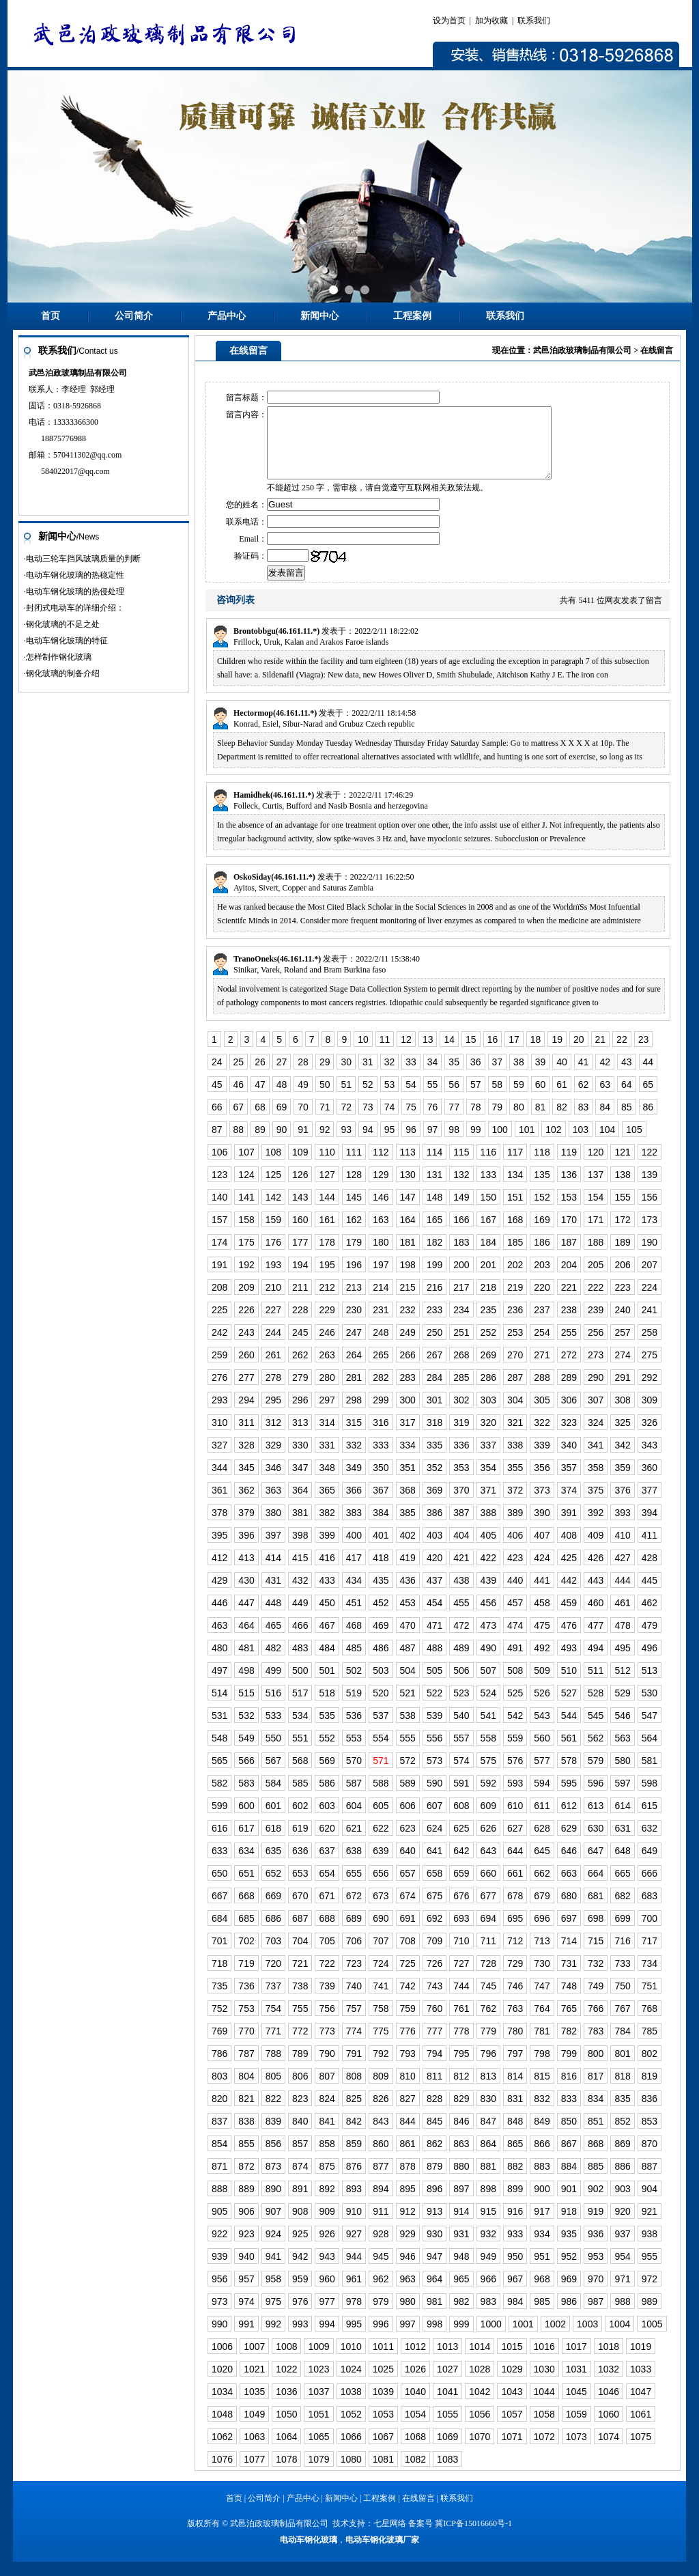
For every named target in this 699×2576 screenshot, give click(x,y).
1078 (286, 2473)
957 (246, 2293)
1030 (544, 2383)
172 (622, 1234)
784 (622, 2045)
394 (649, 1527)
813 (488, 2090)
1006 (222, 2360)
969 (569, 2293)
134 (515, 1189)
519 (354, 1707)
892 (326, 2203)
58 (497, 1098)
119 (569, 1166)
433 (326, 1594)
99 (475, 1143)
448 (273, 1617)
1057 (511, 2428)
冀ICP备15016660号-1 (473, 2538)
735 (219, 2000)
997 (408, 2338)
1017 (576, 2360)
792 (380, 2067)
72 (346, 1121)
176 (273, 1256)
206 (622, 1279)
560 (542, 1752)
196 (354, 1279)
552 (326, 1752)
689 (354, 1932)
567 (273, 1774)
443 (595, 1594)
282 (380, 1391)
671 (326, 1910)
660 (488, 1887)
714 (569, 1955)
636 (300, 1865)
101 (526, 1143)
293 (219, 1414)
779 (488, 2045)
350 (380, 1481)
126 (300, 1189)
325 (622, 1436)
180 (380, 1256)
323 (569, 1436)
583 (246, 1797)
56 (453, 1098)
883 (542, 2180)
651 (246, 1887)
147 (408, 1211)
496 (649, 1662)
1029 (511, 2383)
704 (300, 1955)
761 (461, 2022)
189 (622, 1256)
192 (246, 1279)
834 (595, 2113)
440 (515, 1594)
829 (461, 2113)
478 (622, 1639)
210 (273, 1301)
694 (488, 1932)
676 (461, 1910)
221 (569, 1301)
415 (300, 1572)
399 (326, 1549)
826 (380, 2113)
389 (515, 1527)
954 (622, 2270)
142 (273, 1211)
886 (622, 2180)
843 (380, 2135)
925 (300, 2248)
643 (488, 1865)
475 (542, 1639)
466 (300, 1639)
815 (542, 2090)
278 (273, 1391)
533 (273, 1729)
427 (622, 1572)
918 (569, 2225)
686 (273, 1932)
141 (246, 1211)
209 (246, 1301)
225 (219, 1324)
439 (488, 1594)
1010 (351, 2360)
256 (595, 1346)
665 (622, 1887)
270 (515, 1369)
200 (461, 1279)
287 (515, 1391)
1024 (351, 2383)
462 (649, 1617)
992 (273, 2338)
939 (219, 2270)
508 (515, 1684)
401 (380, 1549)
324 (595, 1436)
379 (246, 1527)
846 (461, 2135)
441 (542, 1594)
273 (595, 1369)
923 (246, 2248)
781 (542, 2045)
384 (380, 1527)
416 (326, 1572)
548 (219, 1752)
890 (273, 2203)
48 (281, 1098)
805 (273, 2090)
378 (219, 1527)
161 (326, 1234)
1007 (254, 2360)
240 (622, 1324)
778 (461, 2045)
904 (649, 2203)
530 (649, 1707)
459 (569, 1617)
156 (649, 1211)
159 (273, 1234)
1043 (511, 2405)
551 (300, 1752)
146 (380, 1211)
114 (434, 1166)
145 (354, 1211)
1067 (383, 2451)
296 (300, 1414)
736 (246, 2000)
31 (367, 1076)
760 (434, 2022)
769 (219, 2045)
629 (569, 1842)
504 (408, 1684)
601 (273, 1820)
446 (219, 1617)
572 (408, 1774)
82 (561, 1121)
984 (515, 2315)
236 (515, 1324)
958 (273, 2293)
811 (434, 2090)
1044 (544, 2405)
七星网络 (389, 2538)
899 (515, 2203)
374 (569, 1504)
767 (622, 2022)
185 (515, 1256)
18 (535, 1053)
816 (569, 2090)
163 (380, 1234)
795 (461, 2067)
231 (380, 1324)
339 (542, 1459)
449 (300, 1617)
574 (461, 1774)
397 (273, 1549)
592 (488, 1797)
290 (595, 1391)
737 (273, 2000)
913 (434, 2225)
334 (408, 1459)
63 (604, 1098)
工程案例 (412, 316)
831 (515, 2113)
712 (515, 1955)
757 (354, 2022)
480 (219, 1662)
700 (649, 1932)
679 (542, 1910)
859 (354, 2158)
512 (622, 1684)
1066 (351, 2451)
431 (273, 1594)
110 (326, 1166)
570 (354, 1774)
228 (300, 1324)
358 (595, 1481)
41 (583, 1076)
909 (326, 2225)
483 (300, 1662)
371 (488, 1504)
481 (246, 1662)
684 (219, 1932)
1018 (608, 2360)
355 (515, 1481)
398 (300, 1549)
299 (380, 1414)
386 (434, 1527)
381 (300, 1527)
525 (515, 1707)
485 (354, 1662)
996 (380, 2338)
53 (389, 1098)
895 (408, 2203)
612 (569, 1820)
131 (434, 1189)
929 (408, 2248)
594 (542, 1797)
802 (649, 2067)
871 (219, 2180)
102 (553, 1143)
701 (219, 1955)
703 (273, 1955)
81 (540, 1121)
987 (595, 2315)
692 (434, 1932)
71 (324, 1121)
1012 (415, 2360)
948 (461, 2270)
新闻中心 (319, 316)
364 (300, 1504)
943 (326, 2270)
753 (246, 2022)
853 (649, 2135)
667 (219, 1910)
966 (488, 2293)
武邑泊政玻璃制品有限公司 (582, 350)
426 (595, 1572)
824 (326, 2113)
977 (326, 2315)
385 (408, 1527)
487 (408, 1662)
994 (326, 2338)
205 (595, 1279)
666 (649, 1887)
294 (246, 1414)
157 (219, 1234)
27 (281, 1076)
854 (219, 2158)
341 (595, 1459)
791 (354, 2067)
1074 (608, 2451)
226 (246, 1324)
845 (434, 2135)
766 (595, 2022)
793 (408, 2067)
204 (569, 1279)
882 (515, 2180)
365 (326, 1504)
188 (595, 1256)
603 (326, 1820)
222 (595, 1301)
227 (273, 1324)
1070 (479, 2451)
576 (515, 1774)
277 (246, 1391)
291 (622, 1391)
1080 (351, 2473)
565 (219, 1774)
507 (488, 1684)
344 (219, 1481)
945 (380, 2270)
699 (622, 1932)
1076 (222, 2473)
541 (488, 1729)
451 (354, 1617)
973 (219, 2315)
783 (595, 2045)
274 (622, 1369)
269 (488, 1369)
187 (569, 1256)
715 (595, 1955)
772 (300, 2045)
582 (219, 1797)
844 (408, 2135)
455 (461, 1617)
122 (649, 1166)
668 (246, 1910)
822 (273, 2113)
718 (219, 1977)
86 (648, 1121)
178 (326, 1256)
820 (219, 2113)
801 (622, 2067)
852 (622, 2135)
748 (569, 2000)
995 (354, 2338)
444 (622, 1594)
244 (273, 1346)
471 (434, 1639)
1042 (479, 2405)
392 (595, 1527)
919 (595, 2225)
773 (326, 2045)
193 (273, 1279)
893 (354, 2203)
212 (326, 1301)
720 (273, 1977)
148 (434, 1211)
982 (461, 2315)
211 (300, 1301)
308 (622, 1414)
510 (569, 1684)
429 (219, 1594)
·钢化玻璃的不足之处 (62, 624)
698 (595, 1932)
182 (434, 1256)
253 (515, 1346)
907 (273, 2225)
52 (367, 1098)
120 (595, 1166)
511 (595, 1684)
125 (273, 1189)
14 (449, 1053)
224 (649, 1301)
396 (246, 1549)
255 (569, 1346)
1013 (447, 2360)
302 (461, 1414)
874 (300, 2180)
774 (354, 2045)
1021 (254, 2383)
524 (488, 1707)
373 (542, 1504)
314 (326, 1436)
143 (300, 1211)
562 (595, 1752)
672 (354, 1910)
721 (300, 1977)
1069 (447, 2451)
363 (273, 1504)
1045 (576, 2405)
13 (428, 1053)
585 (300, 1797)
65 (648, 1098)
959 (300, 2293)
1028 (479, 2383)
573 (434, 1774)
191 (219, 1279)
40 (561, 1076)
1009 (318, 2360)
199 (434, 1279)
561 (569, 1752)
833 (569, 2113)
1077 (254, 2473)
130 (408, 1189)
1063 (254, 2451)
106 (219, 1166)
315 (354, 1436)
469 (380, 1639)
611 (542, 1820)
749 (595, 2000)
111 (354, 1166)
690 (380, 1932)
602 (300, 1820)
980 (408, 2315)
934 (542, 2248)
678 (515, 1910)
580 (622, 1774)
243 (246, 1346)
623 (408, 1842)
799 (569, 2067)
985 (542, 2315)
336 (461, 1459)
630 (595, 1842)
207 (649, 1279)
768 (649, 2022)
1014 (479, 2360)
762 (488, 2022)
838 (246, 2135)
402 (408, 1549)
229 (326, 1324)
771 (273, 2045)
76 (432, 1121)
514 (219, 1707)
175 (246, 1256)
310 (219, 1436)
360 (649, 1481)
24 (217, 1076)
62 (583, 1098)
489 (461, 1662)
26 (260, 1076)
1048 (222, 2428)
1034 (222, 2405)
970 (595, 2293)
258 (649, 1346)
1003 (587, 2338)
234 (461, 1324)
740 (354, 2000)
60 (540, 1098)
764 (542, 2022)
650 (219, 1887)
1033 (640, 2383)
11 (385, 1053)
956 (219, 2293)
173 (649, 1234)
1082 (415, 2473)
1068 (415, 2451)
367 (380, 1504)
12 (406, 1053)
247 (354, 1346)
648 (622, 1865)
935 (569, 2248)
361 (219, 1504)
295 (273, 1414)
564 (649, 1752)
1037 (318, 2405)
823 (300, 2113)
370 (461, 1504)
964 (434, 2293)
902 (595, 2203)
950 (515, 2270)
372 (515, 1504)
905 (219, 2225)
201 (488, 1279)
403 (434, 1549)
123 (219, 1189)
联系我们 (533, 20)
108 (273, 1166)
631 (622, 1842)
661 (515, 1887)
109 (300, 1166)
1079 (318, 2473)
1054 (415, 2428)
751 (649, 2000)
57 (475, 1098)
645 (542, 1865)
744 (461, 2000)
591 (461, 1797)
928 (380, 2248)
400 (354, 1549)
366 (354, 1504)
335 (434, 1459)
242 (219, 1346)
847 (488, 2135)
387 (461, 1527)
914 (461, 2225)
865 (515, 2158)
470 (408, 1639)
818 (622, 2090)
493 (569, 1662)
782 (569, 2045)
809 (380, 2090)
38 (518, 1076)
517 (300, 1707)
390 (542, 1527)
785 (649, 2045)
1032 (608, 2383)
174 (219, 1256)
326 (649, 1436)
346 (273, 1481)
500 (300, 1684)
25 (238, 1076)
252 (488, 1346)
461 (622, 1617)
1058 (544, 2428)
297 (326, 1414)
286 (488, 1391)
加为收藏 (491, 20)
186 (542, 1256)
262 (300, 1369)
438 (461, 1594)
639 (380, 1865)
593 (515, 1797)
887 (649, 2180)
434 (354, 1594)
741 (380, 2000)
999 (461, 2338)
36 (475, 1076)
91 (303, 1143)
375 (595, 1504)
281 (354, 1391)
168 (515, 1234)
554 (380, 1752)
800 (595, 2067)
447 (246, 1617)
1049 (254, 2428)
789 (300, 2067)
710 (461, 1955)
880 (461, 2180)
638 (354, 1865)
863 (461, 2158)
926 (326, 2248)
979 (380, 2315)
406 (515, 1549)
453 (408, 1617)
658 (434, 1887)
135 (542, 1189)
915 (488, 2225)
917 (542, 2225)
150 (488, 1211)
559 (515, 1752)
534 (300, 1729)
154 (595, 1211)
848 (515, 2135)
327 (219, 1459)
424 (542, 1572)
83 (583, 1121)
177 (300, 1256)
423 (515, 1572)
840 (300, 2135)
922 (219, 2248)
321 (515, 1436)
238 (569, 1324)
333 (380, 1459)
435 (380, 1594)
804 (246, 2090)
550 (273, 1752)
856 (273, 2158)
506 (461, 1684)
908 (300, 2225)
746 (515, 2000)
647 (595, 1865)
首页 (50, 316)
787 (246, 2067)
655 (354, 1887)
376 (622, 1504)
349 (354, 1481)
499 (273, 1684)
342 (622, 1459)
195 (326, 1279)
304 (515, 1414)
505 (434, 1684)
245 (300, 1346)
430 (246, 1594)
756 (326, 2022)
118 (542, 1166)
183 (461, 1256)
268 (461, 1369)
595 (569, 1797)
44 (648, 1076)
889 (246, 2203)
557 (461, 1752)
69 (281, 1121)
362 (246, 1504)
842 (354, 2135)
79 (497, 1121)
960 (326, 2293)
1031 (576, 2383)
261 (273, 1369)
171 (595, 1234)
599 (219, 1820)
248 (380, 1346)
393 (622, 1527)
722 (326, 1977)
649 (649, 1865)
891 (300, 2203)
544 (569, 1729)
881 (488, 2180)
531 (219, 1729)
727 (461, 1977)
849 (542, 2135)
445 (649, 1594)
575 (488, 1774)
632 (649, 1842)
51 (346, 1098)
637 (326, 1865)
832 (542, 2113)
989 (649, 2315)
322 (542, 1436)
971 (622, 2293)
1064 (286, 2451)
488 (434, 1662)
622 (380, 1842)
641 (434, 1865)
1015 (511, 2360)
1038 (351, 2405)
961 (354, 2293)
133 (488, 1189)
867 (569, 2158)
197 (380, 1279)
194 (300, 1279)
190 (649, 1256)
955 (649, 2270)
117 (515, 1166)
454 (434, 1617)
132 (461, 1189)
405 (488, 1549)
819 (649, 2090)
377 (649, 1504)
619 (300, 1842)
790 (326, 2067)
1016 (544, 2360)
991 (246, 2338)
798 (542, 2067)
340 (569, 1459)
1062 (222, 2451)
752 (219, 2022)
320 (488, 1436)
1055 (447, 2428)
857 (300, 2158)
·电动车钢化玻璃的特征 (66, 640)
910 (354, 2225)
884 (569, 2180)
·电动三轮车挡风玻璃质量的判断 (82, 558)
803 (219, 2090)
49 (303, 1098)
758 (380, 2022)
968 (542, 2293)
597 (622, 1797)
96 (410, 1143)
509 (542, 1684)
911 (380, 2225)
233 (434, 1324)
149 (461, 1211)
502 (354, 1684)
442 (569, 1594)
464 (246, 1639)
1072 (544, 2451)
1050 (286, 2428)
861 (408, 2158)
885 (595, 2180)
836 (649, 2113)
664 (595, 1887)
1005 (651, 2338)
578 (569, 1774)
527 (569, 1707)
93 (346, 1143)
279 (300, 1391)
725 (408, 1977)
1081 (383, 2473)
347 (300, 1481)
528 (595, 1707)
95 (389, 1143)
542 (515, 1729)
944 (354, 2270)
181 (408, 1256)
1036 (286, 2405)
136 (569, 1189)
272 (569, 1369)
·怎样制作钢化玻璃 (57, 657)
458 (542, 1617)
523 (461, 1707)
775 (380, 2045)
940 (246, 2270)
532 (246, 1729)
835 (622, 2113)
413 (246, 1572)
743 (434, 2000)
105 (634, 1143)
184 (488, 1256)
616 (219, 1842)
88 (238, 1143)
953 (595, 2270)
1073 (576, 2451)
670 (300, 1910)
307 (595, 1414)
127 (326, 1189)
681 (595, 1910)
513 (649, 1684)
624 (434, 1842)
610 (515, 1820)
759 (408, 2022)
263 (326, 1369)
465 (273, 1639)
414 (273, 1572)
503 (380, 1684)
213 (354, 1301)
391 (569, 1527)
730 (542, 1977)
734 (649, 1977)
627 (515, 1842)
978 (354, 2315)
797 (515, 2067)
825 (354, 2113)
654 (326, 1887)
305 (542, 1414)
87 (217, 1143)
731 (569, 1977)
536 (354, 1729)
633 (219, 1865)
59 (518, 1098)
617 (246, 1842)
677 (488, 1910)
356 (542, 1481)
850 (569, 2135)
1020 (222, 2383)
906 (246, 2225)
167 (488, 1234)
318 (434, 1436)
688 (326, 1932)
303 (488, 1414)
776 (408, 2045)
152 (542, 1211)
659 (461, 1887)
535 (326, 1729)
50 (324, 1098)
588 (380, 1797)
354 (488, 1481)
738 (300, 2000)
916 (515, 2225)
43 (626, 1076)
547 (649, 1729)
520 (380, 1707)
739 (326, 2000)
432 (300, 1594)
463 (219, 1639)
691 (408, 1932)
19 (557, 1053)
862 (434, 2158)
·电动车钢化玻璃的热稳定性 (74, 575)
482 (273, 1662)
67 (238, 1121)
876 (354, 2180)
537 (380, 1729)
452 (380, 1617)
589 (408, 1797)
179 (354, 1256)
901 (569, 2203)
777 (434, 2045)
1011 (383, 2360)
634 (246, 1865)
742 (408, 2000)
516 (273, 1707)
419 (408, 1572)
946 (408, 2270)
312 (273, 1436)
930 (434, 2248)
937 (622, 2248)
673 (380, 1910)
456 (488, 1617)
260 (246, 1369)
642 (461, 1865)
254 (542, 1346)
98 (453, 1143)
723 (354, 1977)
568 (300, 1774)
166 (461, 1234)
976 (300, 2315)
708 (408, 1955)
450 (326, 1617)
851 (595, 2135)
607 (434, 1820)
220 (542, 1301)
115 (461, 1166)
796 (488, 2067)
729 (515, 1977)
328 (246, 1459)
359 (622, 1481)
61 (561, 1098)
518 (326, 1707)
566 (246, 1774)
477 (595, 1639)
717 (649, 1955)
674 (408, 1910)
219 (515, 1301)
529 (622, 1707)
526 (542, 1707)
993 (300, 2338)
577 (542, 1774)
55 (432, 1098)
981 (434, 2315)
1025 (383, 2383)
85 (626, 1121)
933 (515, 2248)
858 (326, 2158)
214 (380, 1301)
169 (542, 1234)
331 (326, 1459)
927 (354, 2248)
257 (622, 1346)
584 (273, 1797)
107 (246, 1166)
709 (434, 1955)
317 (408, 1436)
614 (622, 1820)
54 (410, 1098)
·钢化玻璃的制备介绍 (62, 673)
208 (219, 1301)
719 (246, 1977)
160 (300, 1234)
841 (326, 2135)
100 (500, 1143)
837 (219, 2135)
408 (569, 1549)
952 (569, 2270)
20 (578, 1053)
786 (219, 2067)
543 (542, 1729)
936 (595, 2248)
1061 (640, 2428)
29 (324, 1076)
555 (408, 1752)
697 (569, 1932)
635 (273, 1865)
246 (326, 1346)
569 (326, 1774)
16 (492, 1053)
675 (434, 1910)
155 (622, 1211)
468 (354, 1639)
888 (219, 2203)
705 (326, 1955)
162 (354, 1234)
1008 (286, 2360)
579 (595, 1774)
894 (380, 2203)
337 (488, 1459)
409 (595, 1549)
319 (461, 1436)
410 (622, 1549)
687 (300, 1932)
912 (408, 2225)
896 (434, 2203)
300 (408, 1414)
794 (434, 2067)
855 (246, 2158)
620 (326, 1842)
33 (410, 1076)
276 (219, 1391)
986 (569, 2315)
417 (354, 1572)
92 (324, 1143)
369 (434, 1504)
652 (273, 1887)
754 (273, 2022)
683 (649, 1910)
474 (515, 1639)
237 (542, 1324)
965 (461, 2293)
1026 (415, 2383)
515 (246, 1707)
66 (217, 1121)
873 (273, 2180)
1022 (286, 2383)
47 (260, 1098)
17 (514, 1053)
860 (380, 2158)
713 (542, 1955)
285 (461, 1391)
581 (649, 1774)
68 (260, 1121)
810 (408, 2090)
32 (389, 1076)
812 (461, 2090)
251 (461, 1346)
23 (643, 1053)
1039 (383, 2405)
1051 (318, 2428)
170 (569, 1234)
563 (622, 1752)
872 (246, 2180)
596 (595, 1797)
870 (649, 2158)
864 (488, 2158)
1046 (608, 2405)
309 (649, 1414)
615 (649, 1820)
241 (649, 1324)
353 (461, 1481)
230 (354, 1324)
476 (569, 1639)
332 (354, 1459)
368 (408, 1504)
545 (595, 1729)
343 (649, 1459)
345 (246, 1481)
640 (408, 1865)
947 (434, 2270)
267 (434, 1369)
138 (622, 1189)
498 (246, 1684)
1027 (447, 2383)
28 (303, 1076)
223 (622, 1301)
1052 (351, 2428)
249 (408, 1346)
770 (246, 2045)
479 (649, 1639)
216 (434, 1301)
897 (461, 2203)
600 (246, 1820)
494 (595, 1662)
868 (595, 2158)
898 (488, 2203)
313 (300, 1436)
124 (246, 1189)
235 (488, 1324)
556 (434, 1752)
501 (326, 1684)
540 (461, 1729)
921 (649, 2225)
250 (434, 1346)
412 (219, 1572)
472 (461, 1639)
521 (408, 1707)
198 (408, 1279)
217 (461, 1301)
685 (246, 1932)
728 (488, 1977)
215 (408, 1301)
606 (408, 1820)
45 (217, 1098)
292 (649, 1391)
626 (488, 1842)
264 (354, 1369)
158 (246, 1234)
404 (461, 1549)
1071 (511, 2451)
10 (363, 1053)
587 (354, 1797)
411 (649, 1549)
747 (542, 2000)
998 (434, 2338)
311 (246, 1436)
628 (542, 1842)
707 (380, 1955)
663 (569, 1887)
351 (408, 1481)
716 (622, 1955)
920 (622, 2225)
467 (326, 1639)
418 (380, 1572)
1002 (555, 2338)
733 (622, 1977)
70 (303, 1121)
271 (542, 1369)
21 (600, 1053)
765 (569, 2022)
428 (649, 1572)
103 (580, 1143)
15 (471, 1053)
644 (515, 1865)
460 (595, 1617)
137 (595, 1189)
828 (434, 2113)
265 (380, 1369)
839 (273, 2135)
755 (300, 2022)
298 (354, 1414)
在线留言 (248, 351)
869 (622, 2158)
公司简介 (134, 316)
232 (408, 1324)
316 (380, 1436)
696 (542, 1932)
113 (408, 1166)
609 (488, 1820)
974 (246, 2315)
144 (326, 1211)
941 (273, 2270)
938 (649, 2248)
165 (434, 1234)
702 (246, 1955)
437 (434, 1594)
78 (475, 1121)
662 (542, 1887)
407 (542, 1549)
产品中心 (227, 316)
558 (488, 1752)
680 (569, 1910)
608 (461, 1820)
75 (410, 1121)
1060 (608, 2428)
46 (238, 1098)
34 (432, 1076)
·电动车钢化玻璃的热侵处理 (74, 591)
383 (354, 1527)
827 (408, 2113)
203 (542, 1279)
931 (461, 2248)
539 (434, 1729)
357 (569, 1481)
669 (273, 1910)
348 (326, 1481)
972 (649, 2293)
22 (621, 1053)
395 (219, 1549)
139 (649, 1189)
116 (488, 1166)
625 (461, 1842)
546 (622, 1729)
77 (453, 1121)
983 (488, 2315)
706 (354, 1955)
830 (488, 2113)
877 (380, 2180)
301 (434, 1414)
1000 (491, 2338)
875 (326, 2180)
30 (346, 1076)
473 (488, 1639)
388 (488, 1527)
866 (542, 2158)
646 (569, 1865)
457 (515, 1617)
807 (326, 2090)
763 (515, 2022)
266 (408, 1369)
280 (326, 1391)
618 (273, 1842)
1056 (479, 2428)
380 (273, 1527)
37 (497, 1076)
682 (622, 1910)
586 (326, 1797)
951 (542, 2270)
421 (461, 1572)
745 (488, 2000)
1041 (447, 2405)
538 (408, 1729)
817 (595, 2090)
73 (367, 1121)
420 (434, 1572)
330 (300, 1459)
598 (649, 1797)
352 (434, 1481)
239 (595, 1324)
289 (569, 1391)
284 (434, 1391)
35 (453, 1076)
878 (408, 2180)
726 (434, 1977)
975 (273, 2315)
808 (354, 2090)
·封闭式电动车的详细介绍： (74, 608)
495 (622, 1662)
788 (273, 2067)
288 (542, 1391)
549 (246, 1752)
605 (380, 1820)
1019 (640, 2360)
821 (246, 2113)
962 (380, 2293)
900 (542, 2203)
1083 (447, 2473)
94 (367, 1143)
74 (389, 1121)
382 (326, 1527)
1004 (619, 2338)
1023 (318, 2383)
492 (542, 1662)
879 (434, 2180)
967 (515, 2293)
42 (604, 1076)
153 (569, 1211)
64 (626, 1098)
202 (515, 1279)
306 (569, 1414)
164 (408, 1234)
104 (607, 1143)
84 (604, 1121)
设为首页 (449, 20)
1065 (318, 2451)
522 (434, 1707)
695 (515, 1932)
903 (622, 2203)
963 (408, 2293)
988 (622, 2315)
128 (354, 1189)
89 (260, 1143)
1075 (640, 2451)
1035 (254, 2405)
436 (408, 1594)
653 (300, 1887)
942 (300, 2270)
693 (461, 1932)
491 (515, 1662)
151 (515, 1211)
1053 (383, 2428)
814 (515, 2090)
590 (434, 1797)
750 (622, 2000)
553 (354, 1752)
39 (540, 1076)
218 (488, 1301)
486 (380, 1662)
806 (300, 2090)
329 (273, 1459)
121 (622, 1166)
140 (219, 1211)
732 (595, 1977)
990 (219, 2338)
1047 (640, 2405)
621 (354, 1842)
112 (380, 1166)
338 (515, 1459)
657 (408, 1887)
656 (380, 1887)
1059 (576, 2428)
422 (488, 1572)
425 (569, 1572)
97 (432, 1143)
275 (649, 1369)
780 (515, 2045)
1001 (523, 2338)
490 (488, 1662)
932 (488, 2248)
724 (380, 1977)
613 (595, 1820)
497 (219, 1684)
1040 (415, 2405)
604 (354, 1820)
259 (219, 1369)
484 (326, 1662)
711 (488, 1955)
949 (488, 2270)
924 (273, 2248)
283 (408, 1391)
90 (281, 1143)
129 (380, 1189)
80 (518, 1121)
